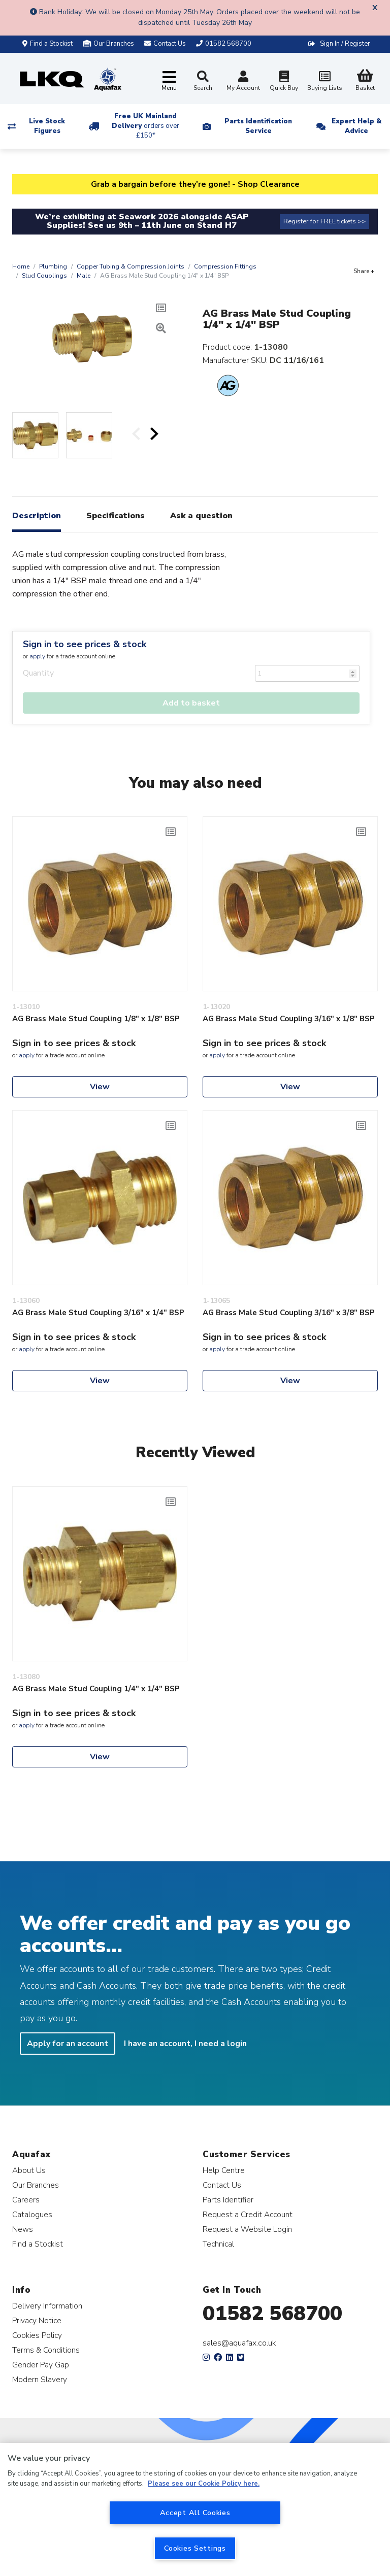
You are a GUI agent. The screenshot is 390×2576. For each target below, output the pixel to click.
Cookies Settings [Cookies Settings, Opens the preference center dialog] (195, 2548)
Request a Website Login (247, 2229)
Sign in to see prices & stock (84, 644)
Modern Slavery (39, 2379)
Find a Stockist (47, 43)
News (22, 2229)
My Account (243, 82)
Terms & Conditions (46, 2350)
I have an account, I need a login (185, 2043)
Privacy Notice (36, 2320)
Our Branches (108, 43)
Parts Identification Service (258, 126)
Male (83, 276)
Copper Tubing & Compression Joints (130, 266)
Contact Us (222, 2185)
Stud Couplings (44, 276)
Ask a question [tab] (201, 515)
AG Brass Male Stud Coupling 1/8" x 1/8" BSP (96, 1019)
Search (202, 81)
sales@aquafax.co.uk (239, 2343)
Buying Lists (324, 82)
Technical (218, 2243)
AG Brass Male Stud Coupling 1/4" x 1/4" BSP (96, 1689)
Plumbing (53, 266)
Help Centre (224, 2170)
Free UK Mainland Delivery (145, 126)
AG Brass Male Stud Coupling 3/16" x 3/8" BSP (289, 1313)
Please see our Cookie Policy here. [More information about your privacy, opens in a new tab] (203, 2483)
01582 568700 (272, 2313)
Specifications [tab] (115, 515)
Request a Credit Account (247, 2214)
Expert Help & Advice (356, 126)
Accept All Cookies (195, 2512)
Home (20, 266)
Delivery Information (47, 2305)
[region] (195, 2509)
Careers (26, 2199)
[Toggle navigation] (169, 81)
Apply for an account (67, 2043)
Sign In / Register (345, 43)
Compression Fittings (225, 266)
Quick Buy (284, 82)
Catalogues (32, 2214)
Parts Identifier (228, 2199)
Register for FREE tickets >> (324, 221)
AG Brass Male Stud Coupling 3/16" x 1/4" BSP (98, 1313)
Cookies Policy (37, 2335)
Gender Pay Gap (40, 2364)
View (100, 1086)
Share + (363, 271)
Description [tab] (36, 515)
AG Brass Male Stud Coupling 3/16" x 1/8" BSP (289, 1019)
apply (37, 656)
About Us (29, 2170)
